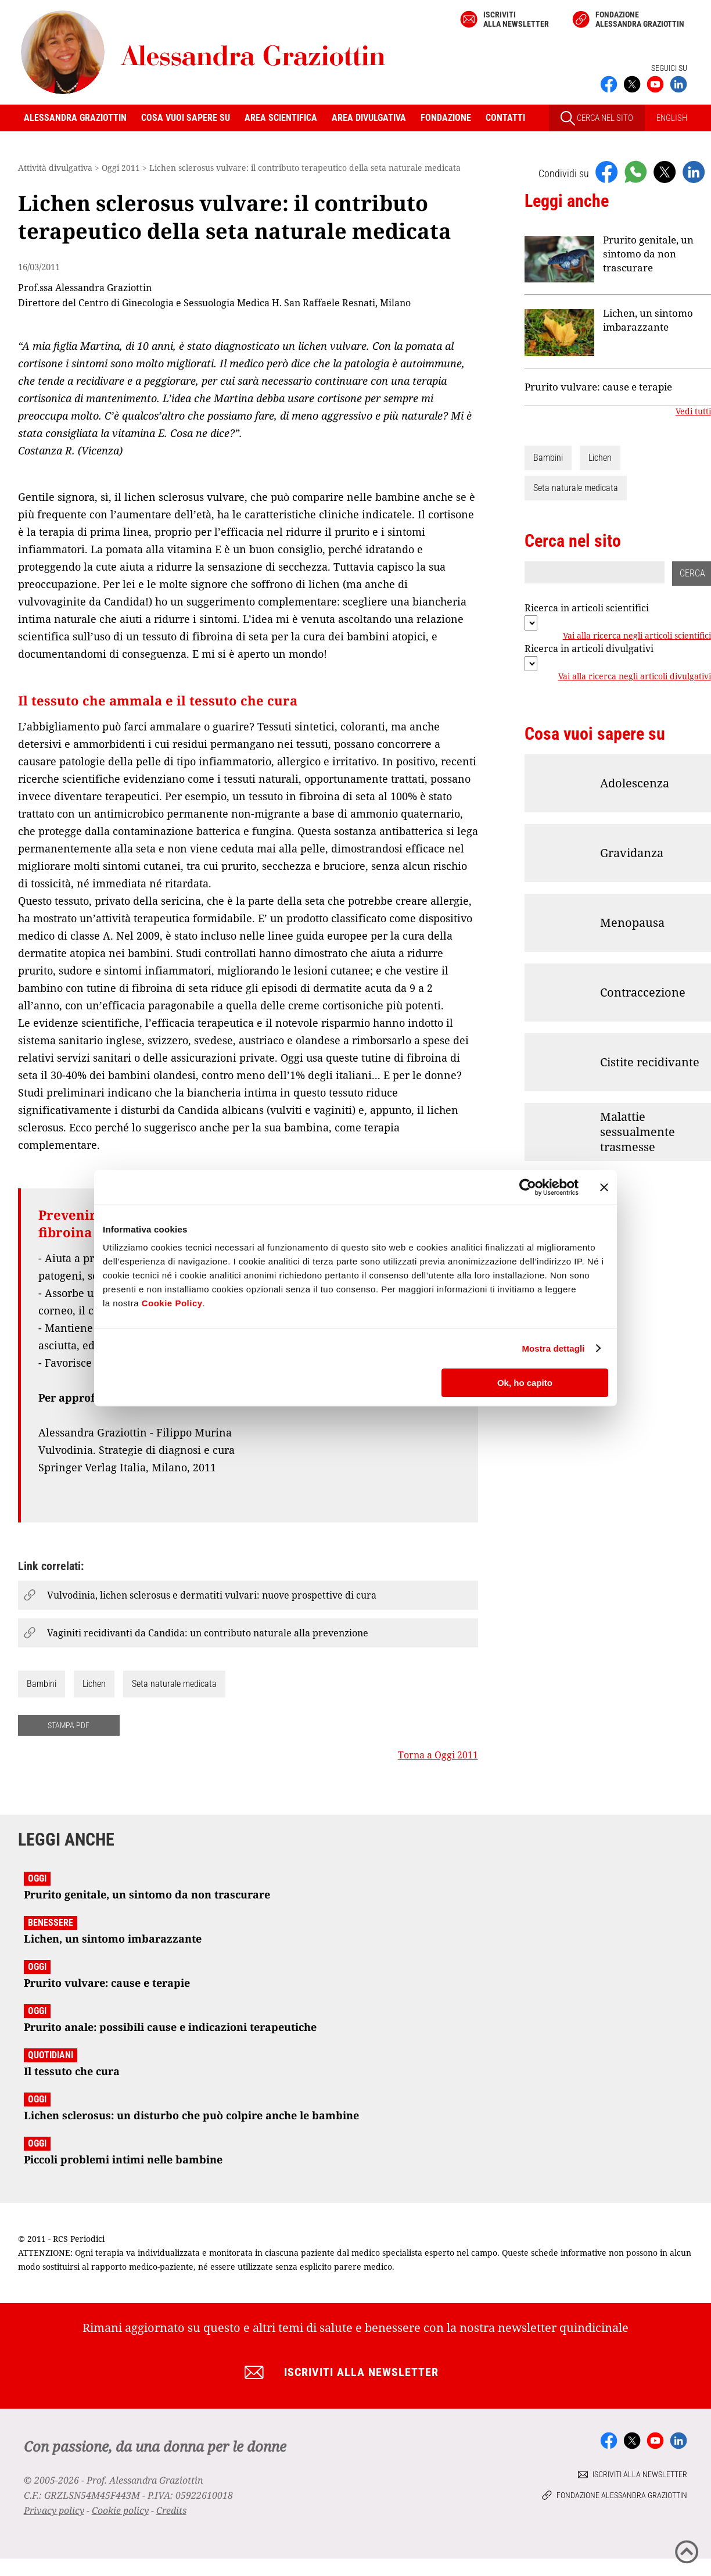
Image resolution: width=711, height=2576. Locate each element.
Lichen (94, 1683)
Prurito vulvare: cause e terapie (598, 386)
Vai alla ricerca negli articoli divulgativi (634, 676)
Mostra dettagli (553, 1348)
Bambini (41, 1683)
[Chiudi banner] (604, 1187)
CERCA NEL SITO (597, 118)
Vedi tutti (693, 411)
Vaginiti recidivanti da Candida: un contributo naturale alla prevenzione (207, 1632)
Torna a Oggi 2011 (438, 1755)
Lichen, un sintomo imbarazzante (648, 320)
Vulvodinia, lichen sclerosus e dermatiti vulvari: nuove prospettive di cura (211, 1595)
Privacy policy (54, 2510)
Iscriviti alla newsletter (516, 19)
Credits (171, 2510)
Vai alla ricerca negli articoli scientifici (637, 635)
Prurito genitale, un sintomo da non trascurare (648, 253)
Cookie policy (120, 2510)
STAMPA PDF (68, 1725)
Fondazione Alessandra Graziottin (639, 19)
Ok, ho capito (524, 1383)
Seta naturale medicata (174, 1683)
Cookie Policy (172, 1303)
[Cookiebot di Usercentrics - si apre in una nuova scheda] (528, 1187)
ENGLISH (671, 118)
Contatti (505, 117)
